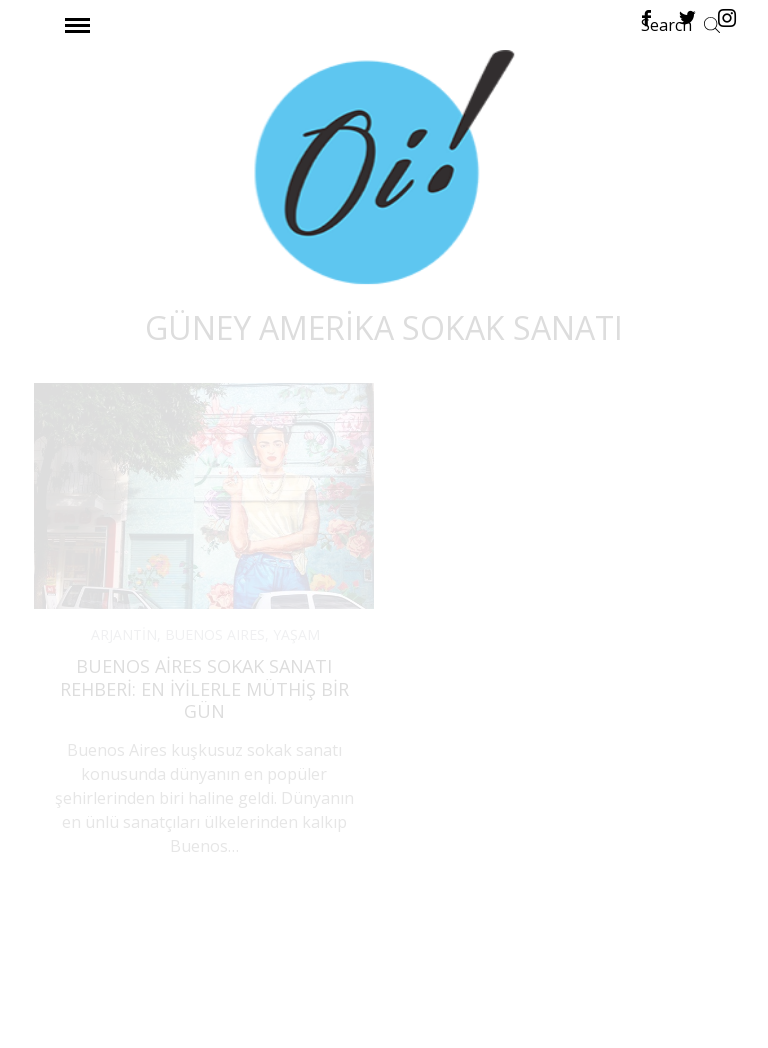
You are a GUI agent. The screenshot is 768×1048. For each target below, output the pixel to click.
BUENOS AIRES (215, 634)
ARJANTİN (124, 634)
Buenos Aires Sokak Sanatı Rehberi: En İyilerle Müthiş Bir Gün (204, 688)
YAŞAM (296, 634)
